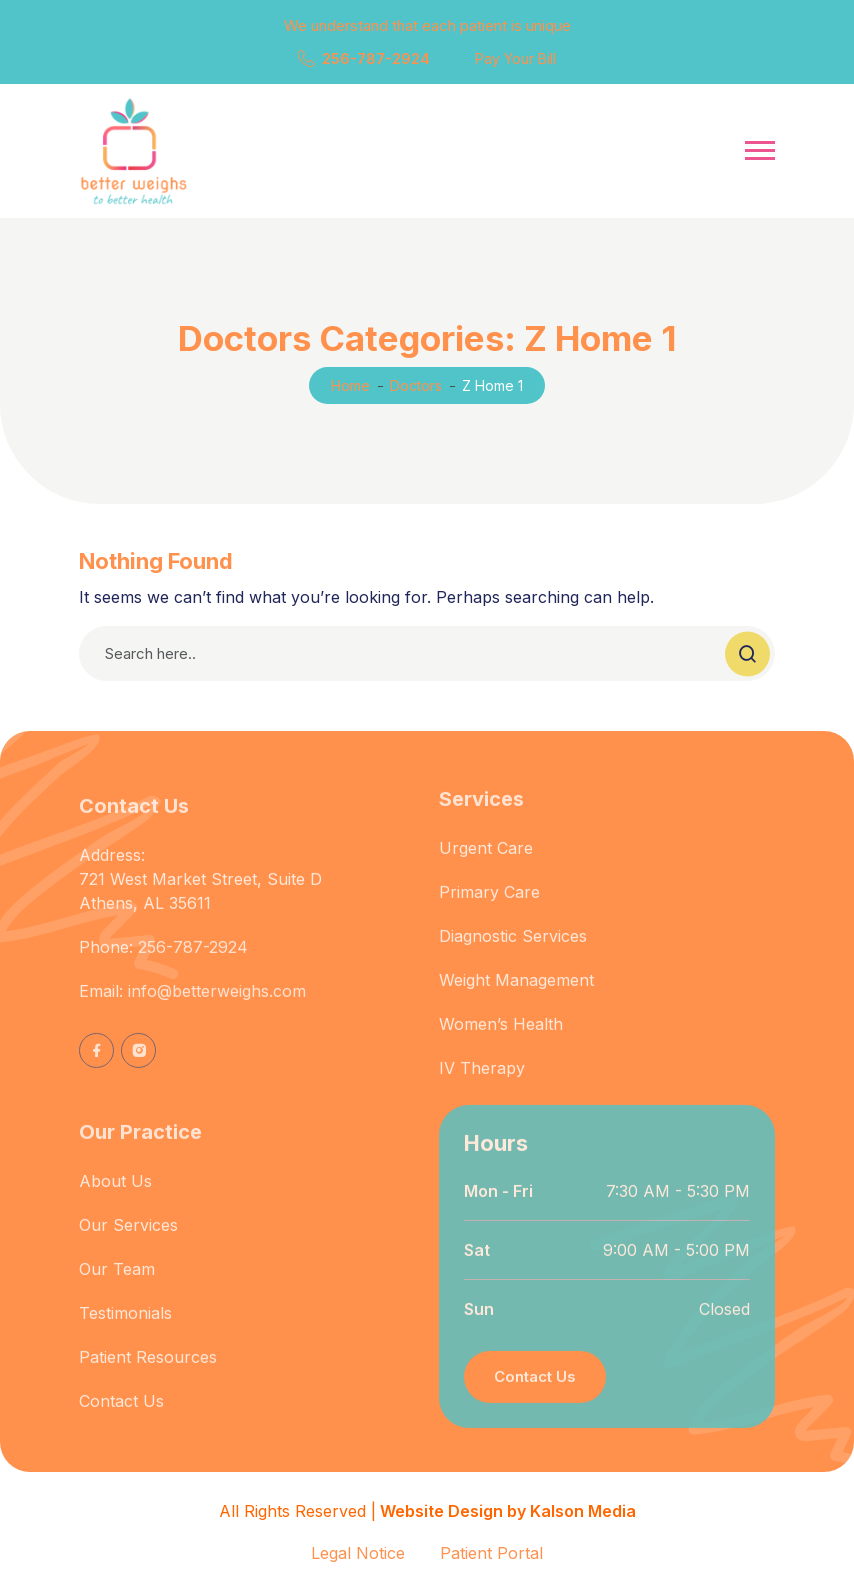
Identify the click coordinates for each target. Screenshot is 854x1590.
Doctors (416, 385)
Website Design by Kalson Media (506, 1511)
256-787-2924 (376, 58)
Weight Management (516, 996)
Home (350, 385)
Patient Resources (148, 1373)
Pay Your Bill (515, 58)
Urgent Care (486, 864)
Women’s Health (501, 1040)
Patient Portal (491, 1553)
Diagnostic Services (513, 952)
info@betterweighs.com (217, 1007)
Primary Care (489, 908)
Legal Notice (358, 1553)
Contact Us (121, 1417)
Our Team (117, 1285)
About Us (115, 1197)
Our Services (128, 1241)
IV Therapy (482, 1084)
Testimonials (125, 1329)
